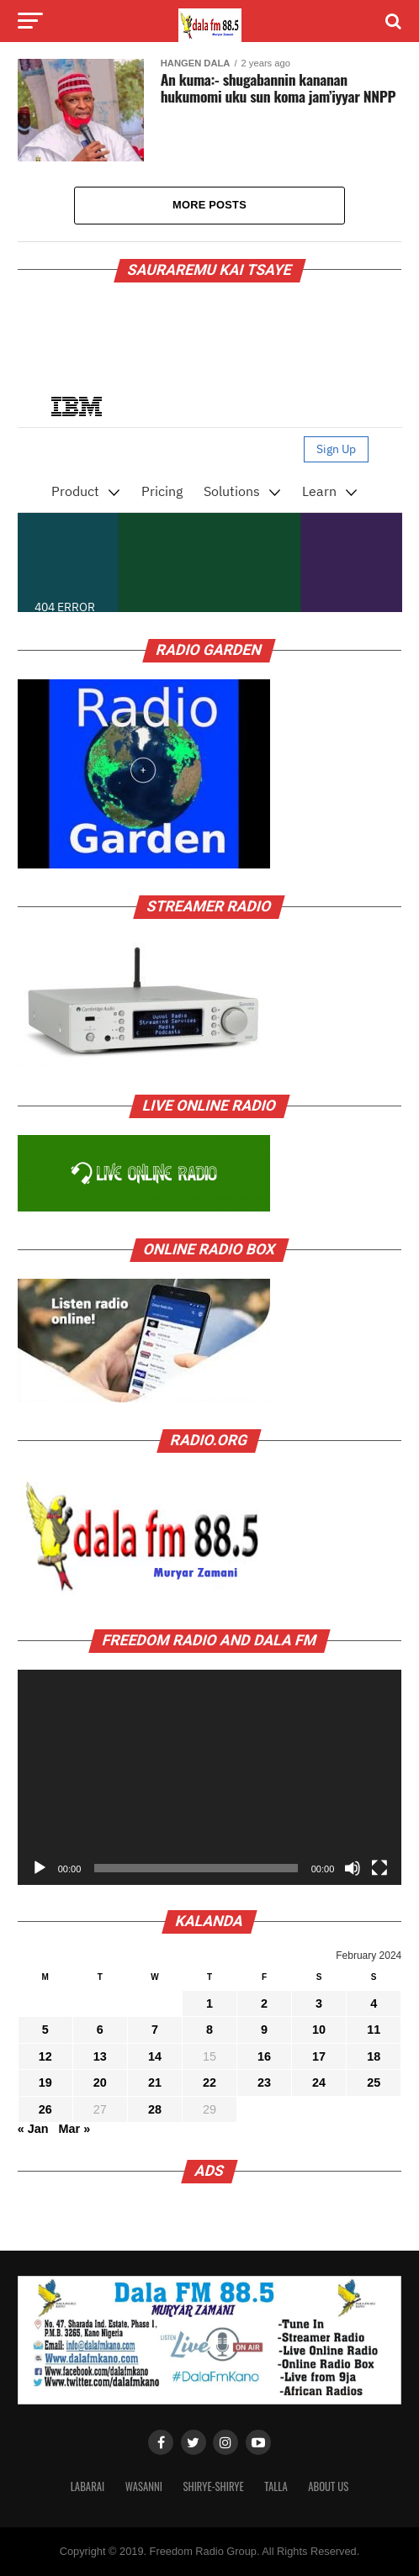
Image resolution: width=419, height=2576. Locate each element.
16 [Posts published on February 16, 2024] (264, 2056)
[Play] (39, 1868)
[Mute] (352, 1868)
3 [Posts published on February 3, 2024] (319, 2003)
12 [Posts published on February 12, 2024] (45, 2056)
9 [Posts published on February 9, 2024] (264, 2029)
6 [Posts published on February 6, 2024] (100, 2029)
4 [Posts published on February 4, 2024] (373, 2003)
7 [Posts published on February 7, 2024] (154, 2029)
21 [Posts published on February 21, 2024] (155, 2082)
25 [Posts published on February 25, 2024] (373, 2082)
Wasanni (143, 2486)
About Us (328, 2486)
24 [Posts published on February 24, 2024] (319, 2082)
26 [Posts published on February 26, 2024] (45, 2109)
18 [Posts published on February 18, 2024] (373, 2056)
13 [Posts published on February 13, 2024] (100, 2056)
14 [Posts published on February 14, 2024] (155, 2056)
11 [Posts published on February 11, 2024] (373, 2029)
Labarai (87, 2486)
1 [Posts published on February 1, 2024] (209, 2003)
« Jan (33, 2128)
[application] (210, 1778)
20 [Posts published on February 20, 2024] (100, 2082)
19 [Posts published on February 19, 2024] (45, 2082)
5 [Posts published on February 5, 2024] (45, 2029)
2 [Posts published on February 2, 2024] (264, 2003)
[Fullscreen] (379, 1868)
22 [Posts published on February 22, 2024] (209, 2082)
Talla (276, 2486)
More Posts (209, 204)
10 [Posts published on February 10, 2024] (319, 2029)
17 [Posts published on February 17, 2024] (319, 2056)
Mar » (75, 2128)
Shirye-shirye (213, 2486)
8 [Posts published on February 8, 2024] (209, 2029)
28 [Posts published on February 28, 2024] (155, 2109)
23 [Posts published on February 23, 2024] (264, 2082)
